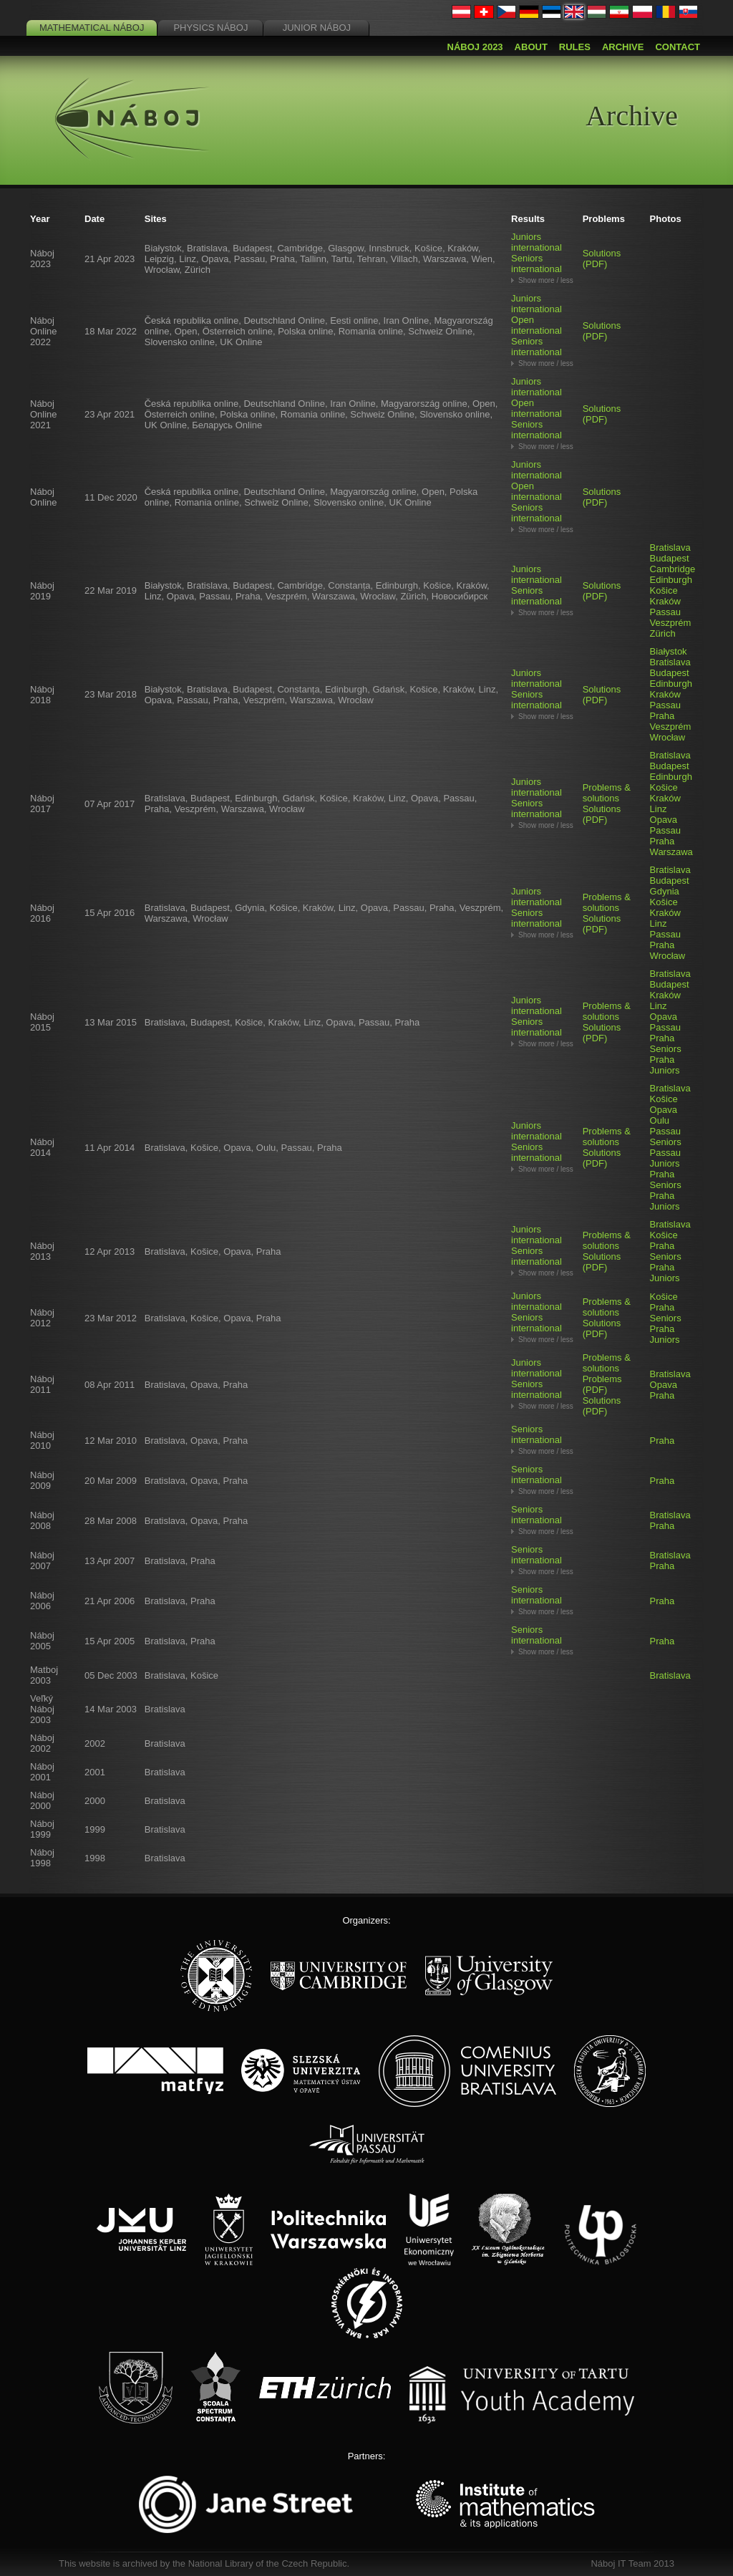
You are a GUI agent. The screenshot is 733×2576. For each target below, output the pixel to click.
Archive (623, 47)
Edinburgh (671, 579)
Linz (658, 809)
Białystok (668, 651)
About (531, 47)
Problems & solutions (607, 793)
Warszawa (671, 851)
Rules (575, 47)
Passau (665, 612)
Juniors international (536, 242)
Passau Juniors (665, 1158)
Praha (662, 715)
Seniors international (536, 263)
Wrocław (668, 737)
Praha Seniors (665, 1043)
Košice (664, 590)
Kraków (665, 601)
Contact (677, 47)
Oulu (659, 1120)
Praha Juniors (665, 1065)
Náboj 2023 (475, 47)
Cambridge (673, 569)
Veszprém (670, 622)
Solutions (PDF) (602, 258)
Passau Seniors (665, 1136)
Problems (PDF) (602, 1384)
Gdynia (664, 891)
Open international (536, 325)
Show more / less (545, 280)
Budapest (669, 558)
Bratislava (670, 547)
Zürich (663, 633)
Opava (663, 819)
